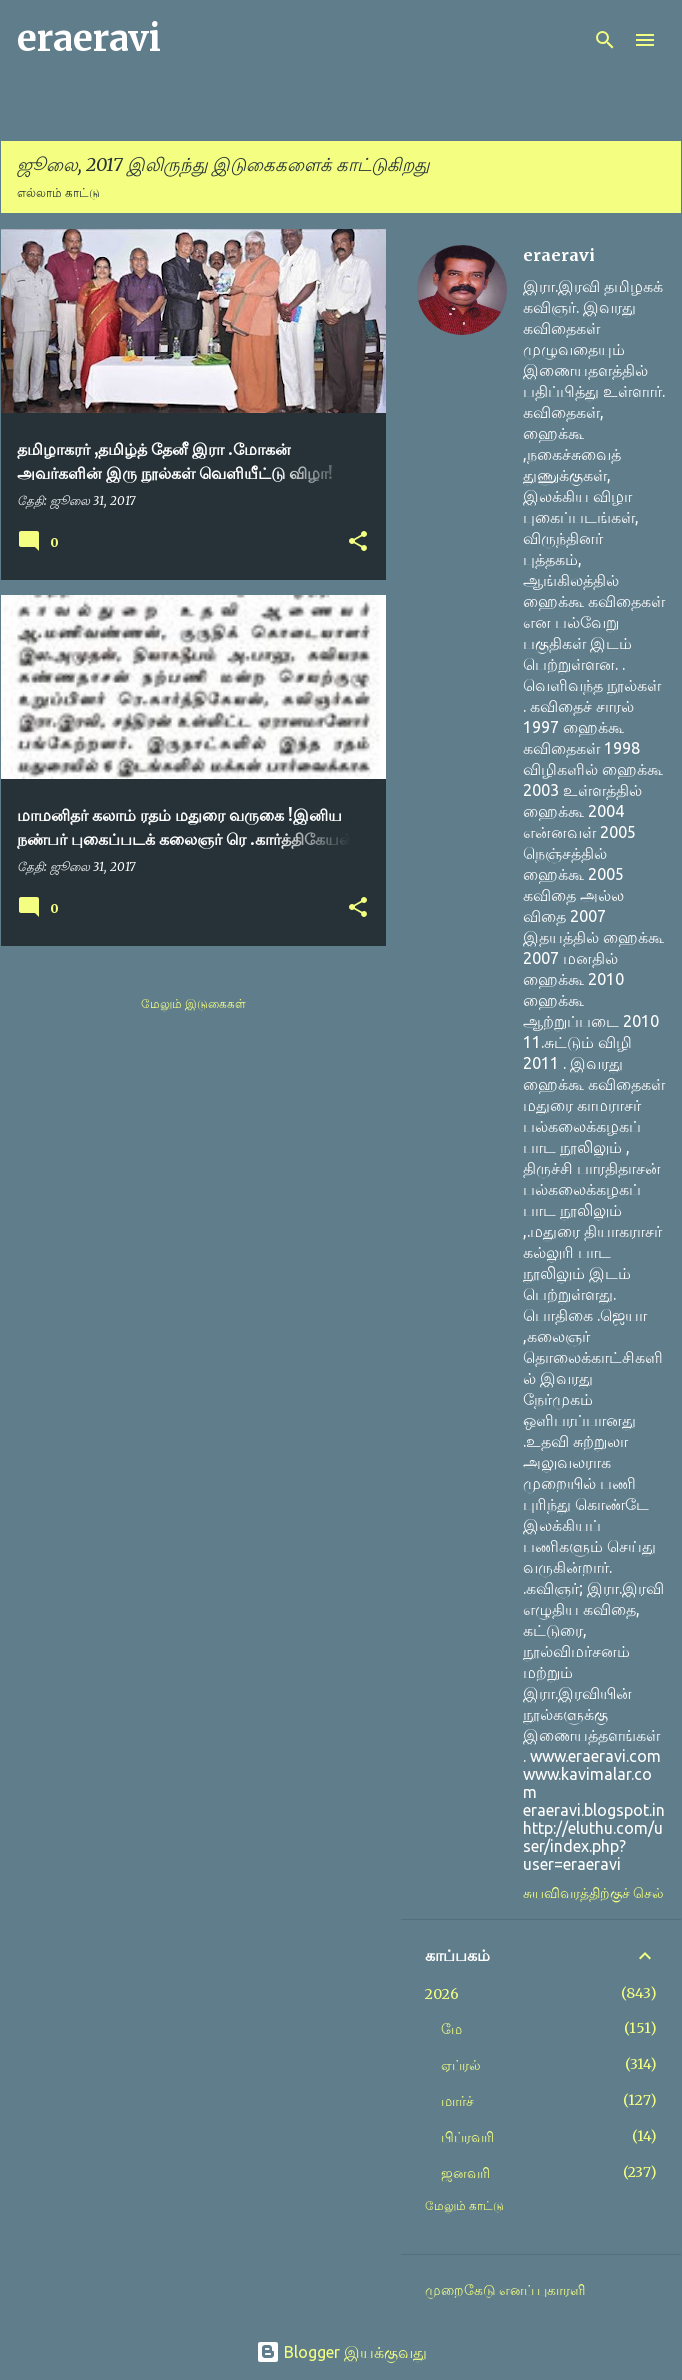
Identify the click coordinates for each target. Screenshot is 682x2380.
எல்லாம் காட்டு (58, 192)
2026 (442, 1994)
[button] (358, 542)
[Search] (605, 40)
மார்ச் (457, 2101)
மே (451, 2029)
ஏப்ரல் (461, 2065)
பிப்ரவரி (467, 2137)
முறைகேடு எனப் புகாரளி (505, 2290)
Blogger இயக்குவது (341, 2352)
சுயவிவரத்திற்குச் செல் (593, 1893)
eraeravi (89, 38)
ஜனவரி (465, 2173)
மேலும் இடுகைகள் (193, 1003)
